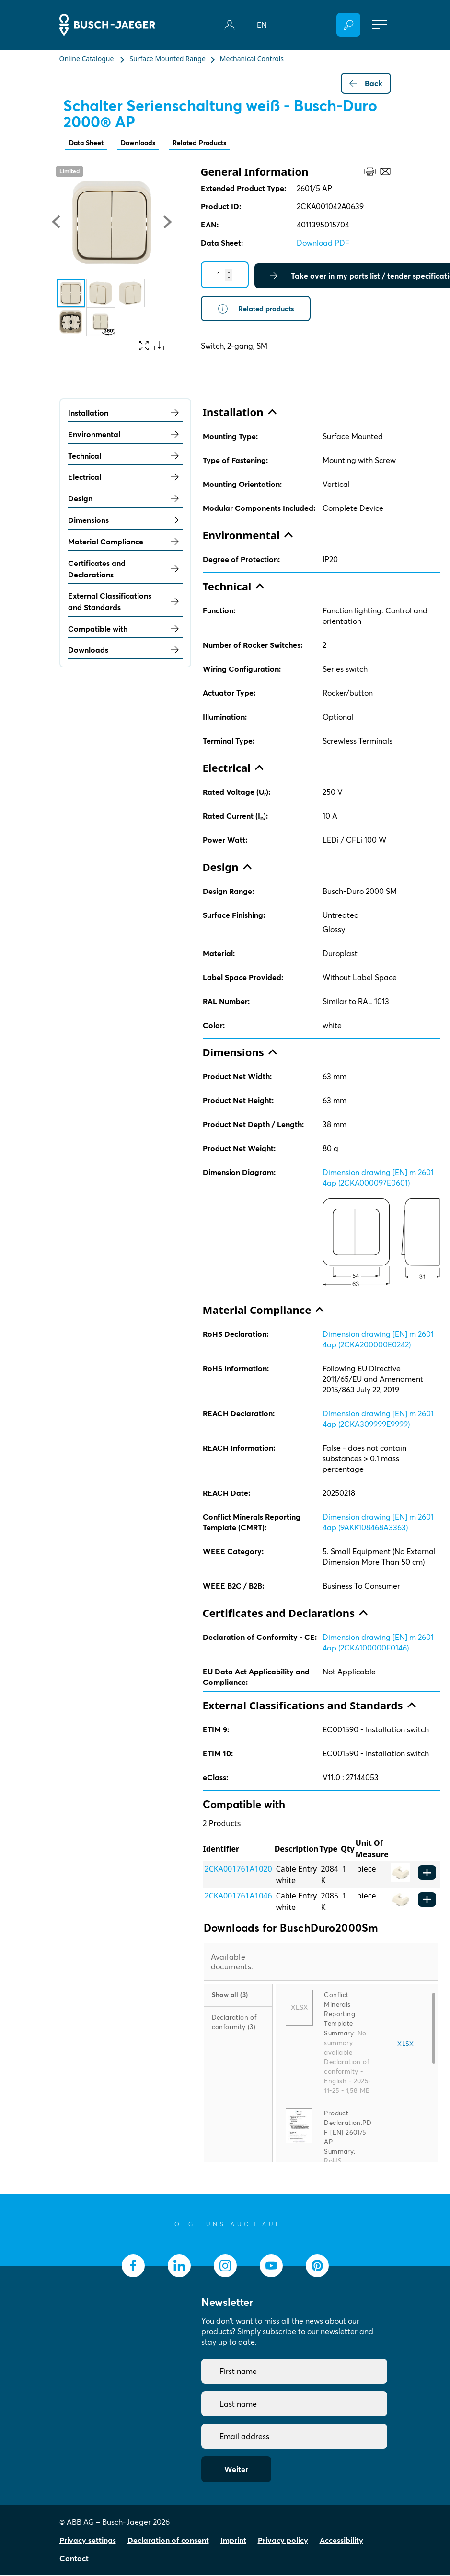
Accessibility (341, 2541)
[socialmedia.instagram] (225, 2266)
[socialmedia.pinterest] (317, 2266)
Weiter (236, 2470)
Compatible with (125, 629)
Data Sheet (89, 143)
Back (365, 83)
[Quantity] (225, 275)
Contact (74, 2559)
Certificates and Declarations (125, 569)
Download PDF (323, 244)
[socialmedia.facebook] (133, 2266)
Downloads (147, 143)
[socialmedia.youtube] (271, 2266)
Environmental (125, 435)
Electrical (125, 478)
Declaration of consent (168, 2541)
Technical (125, 457)
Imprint (233, 2541)
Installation (125, 413)
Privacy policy (283, 2541)
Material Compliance (125, 542)
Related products (258, 310)
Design (125, 499)
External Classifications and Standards (125, 602)
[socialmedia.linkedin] (179, 2266)
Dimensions (125, 521)
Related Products (214, 143)
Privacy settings (87, 2541)
